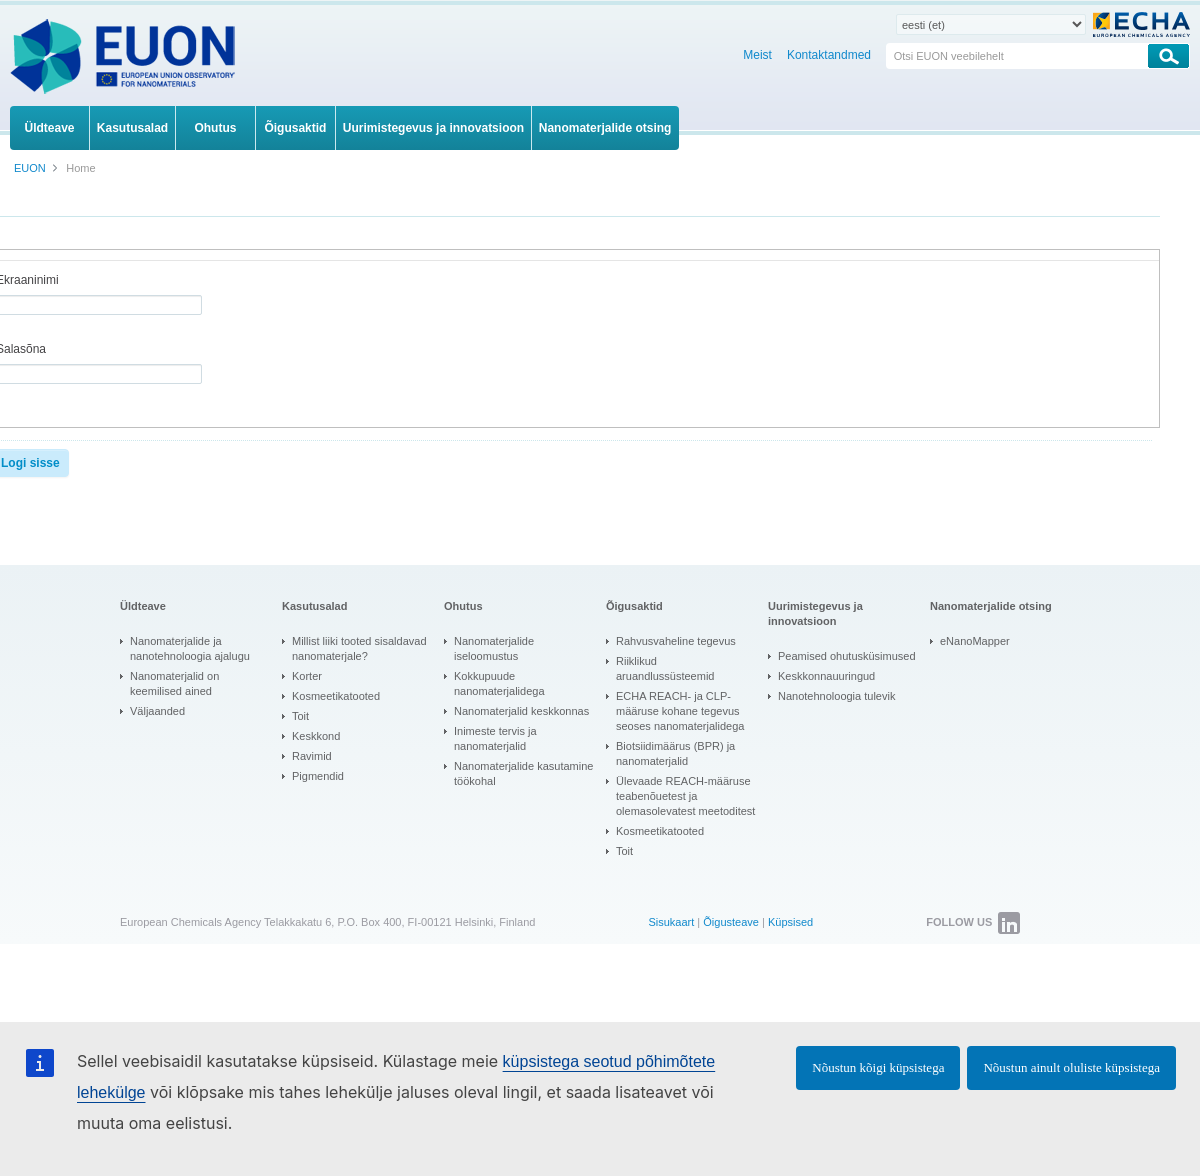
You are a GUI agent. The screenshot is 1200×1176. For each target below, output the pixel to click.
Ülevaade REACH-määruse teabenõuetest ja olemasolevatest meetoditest (685, 796)
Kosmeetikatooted (336, 696)
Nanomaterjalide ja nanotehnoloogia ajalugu (190, 648)
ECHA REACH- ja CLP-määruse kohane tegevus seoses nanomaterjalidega (680, 711)
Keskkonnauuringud (826, 676)
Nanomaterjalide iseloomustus (494, 648)
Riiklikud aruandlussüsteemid (665, 668)
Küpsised (790, 922)
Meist (757, 55)
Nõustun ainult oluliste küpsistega (1071, 1067)
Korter (307, 676)
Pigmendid (318, 776)
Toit (300, 716)
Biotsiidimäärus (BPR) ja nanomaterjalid (675, 753)
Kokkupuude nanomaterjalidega (499, 683)
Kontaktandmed (829, 55)
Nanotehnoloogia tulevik (836, 696)
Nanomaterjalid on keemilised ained (174, 683)
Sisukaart (671, 922)
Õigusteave (731, 922)
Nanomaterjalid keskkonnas (521, 711)
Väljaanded (157, 711)
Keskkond (316, 736)
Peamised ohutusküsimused (847, 656)
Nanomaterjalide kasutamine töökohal (523, 773)
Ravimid (312, 756)
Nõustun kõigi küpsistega (878, 1067)
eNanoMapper (975, 641)
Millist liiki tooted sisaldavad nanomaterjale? (359, 648)
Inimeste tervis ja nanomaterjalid (495, 738)
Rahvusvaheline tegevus (676, 641)
